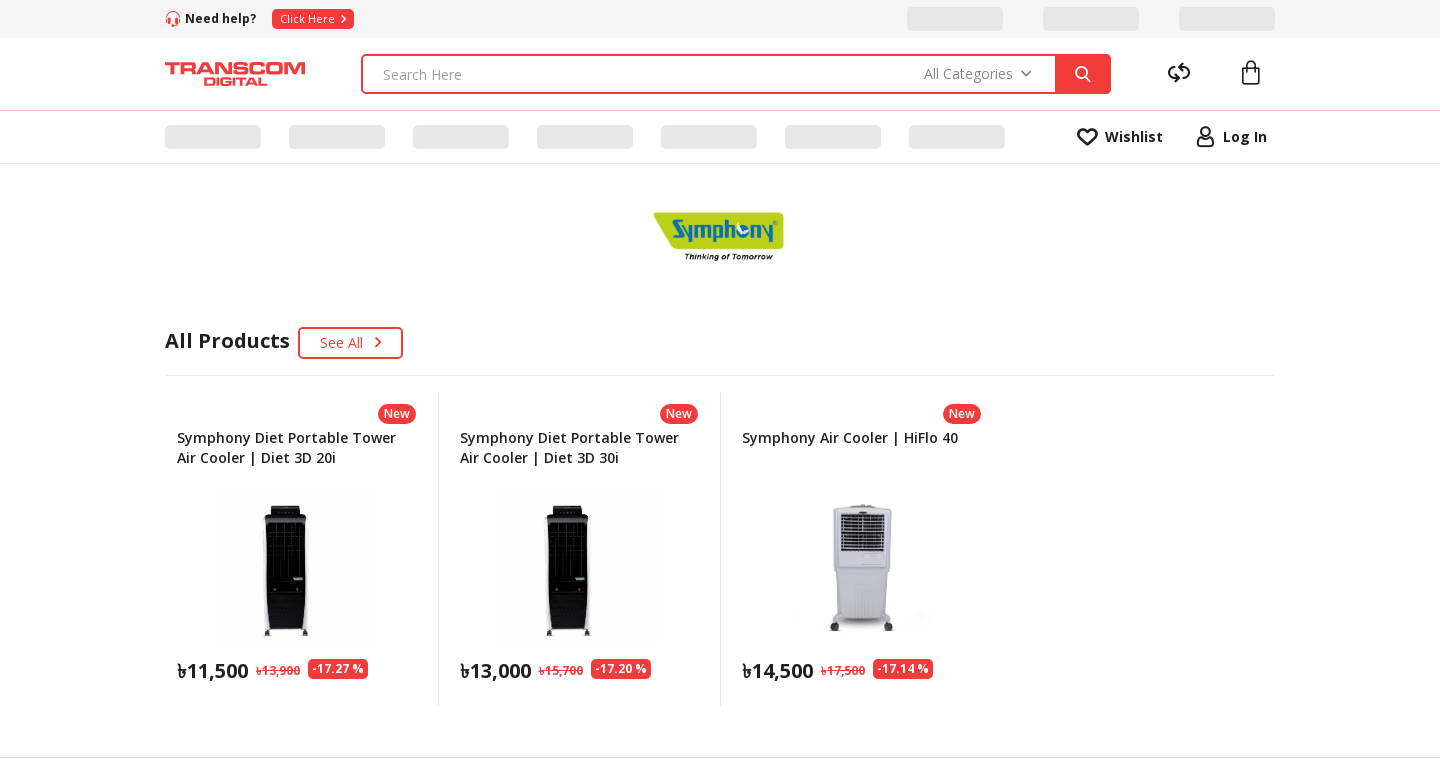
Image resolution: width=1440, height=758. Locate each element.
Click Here (313, 18)
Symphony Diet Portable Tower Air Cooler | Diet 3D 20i (286, 447)
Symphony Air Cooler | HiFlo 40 (850, 437)
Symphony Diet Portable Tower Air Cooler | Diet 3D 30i (569, 447)
